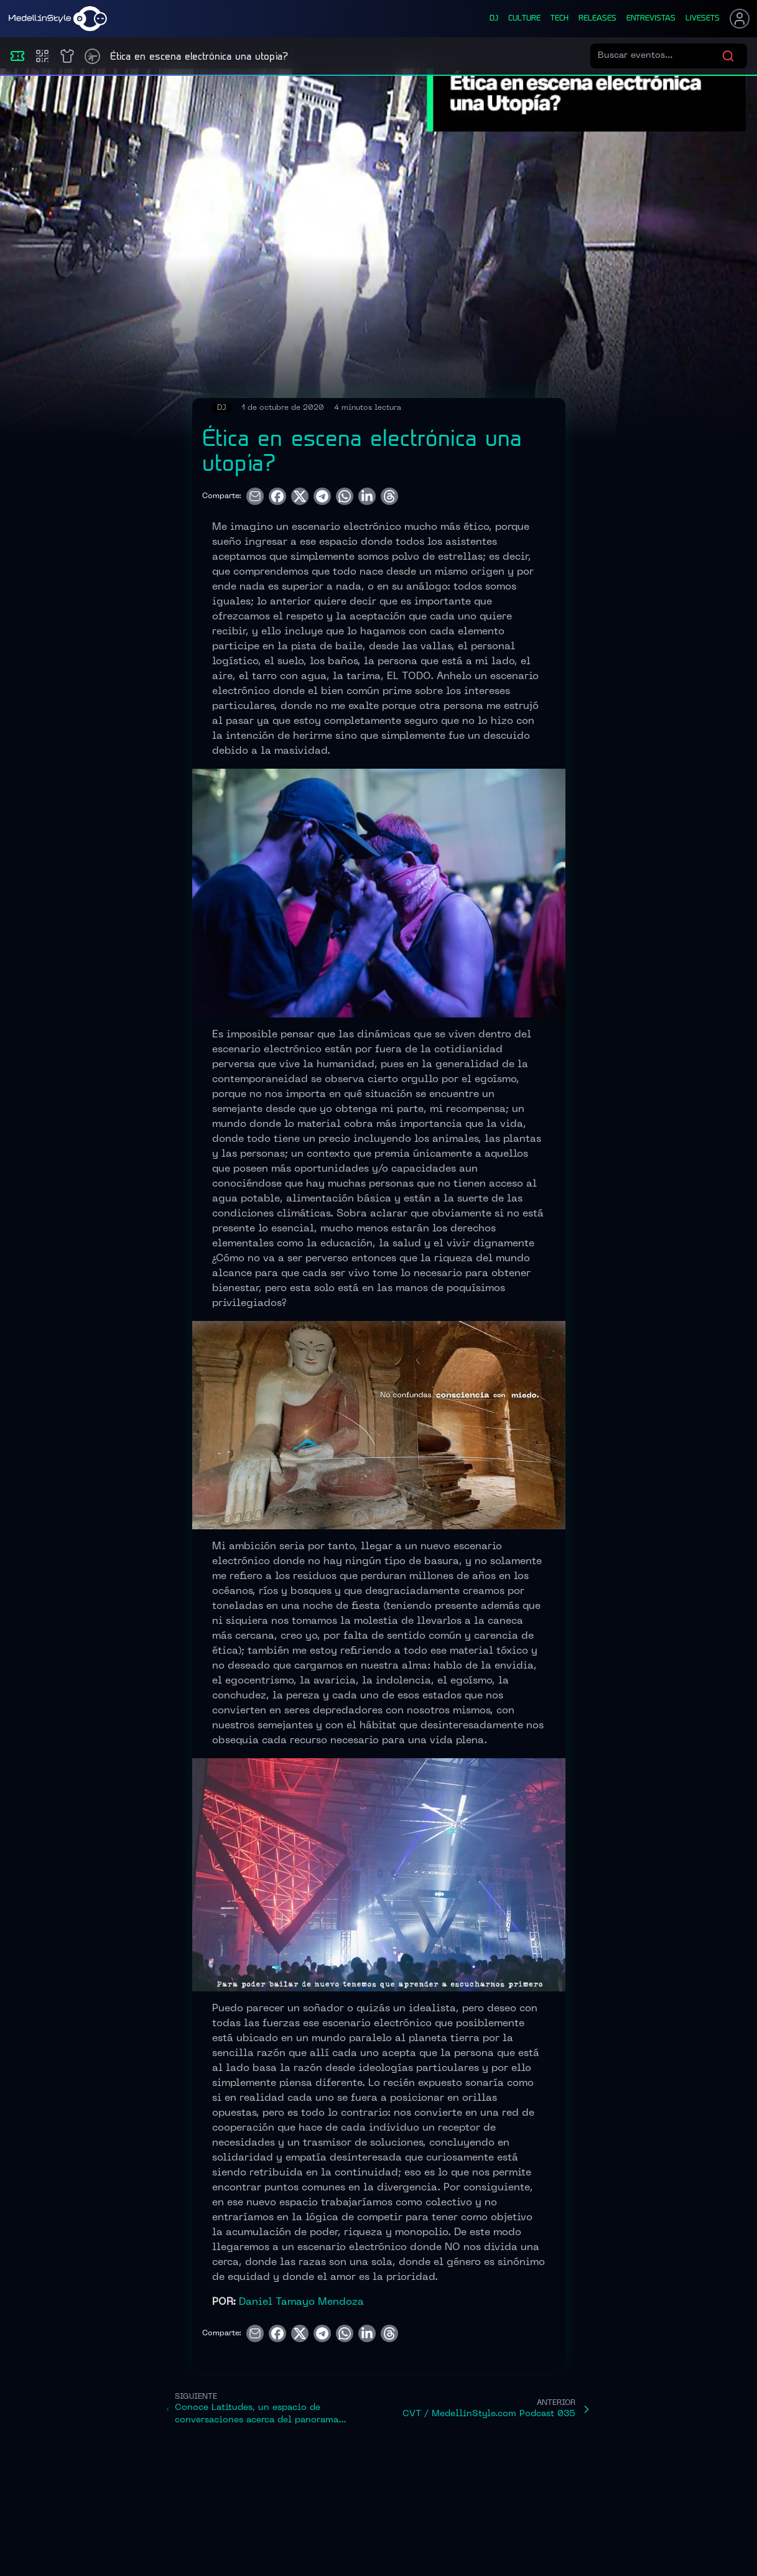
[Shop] (67, 56)
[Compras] (42, 56)
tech (559, 18)
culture (524, 18)
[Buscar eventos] (660, 56)
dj (494, 18)
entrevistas (651, 18)
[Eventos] (17, 56)
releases (597, 18)
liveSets (702, 18)
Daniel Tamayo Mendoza (301, 2302)
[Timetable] (92, 56)
